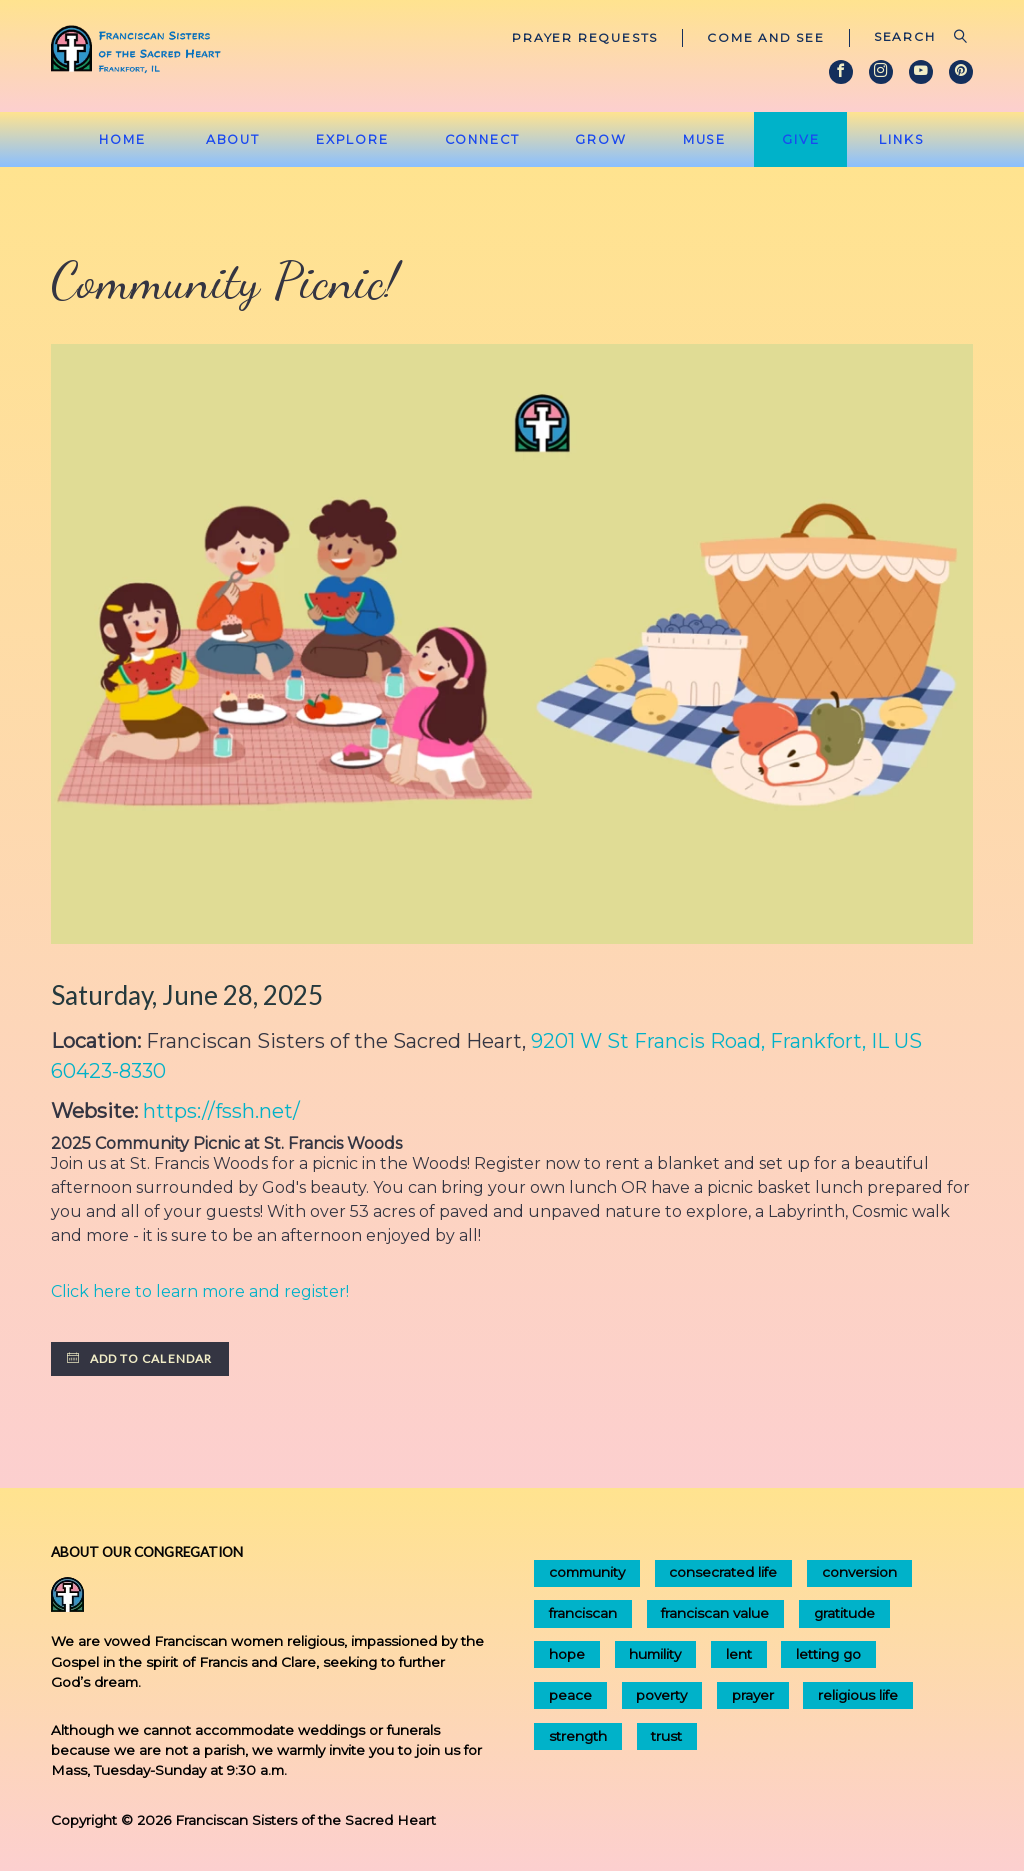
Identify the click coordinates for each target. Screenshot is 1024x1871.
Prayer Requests (585, 37)
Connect (482, 139)
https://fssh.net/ (221, 1111)
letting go (828, 1654)
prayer (753, 1695)
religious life (858, 1695)
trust (666, 1736)
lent (739, 1654)
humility (655, 1654)
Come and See (766, 37)
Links (901, 139)
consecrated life (723, 1572)
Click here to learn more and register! (200, 1291)
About (233, 139)
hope (567, 1654)
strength (578, 1736)
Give (801, 139)
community (587, 1572)
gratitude (844, 1613)
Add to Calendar (139, 1358)
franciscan (583, 1613)
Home (122, 139)
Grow (601, 139)
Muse (705, 139)
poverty (661, 1695)
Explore (352, 139)
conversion (859, 1572)
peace (570, 1695)
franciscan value (715, 1613)
